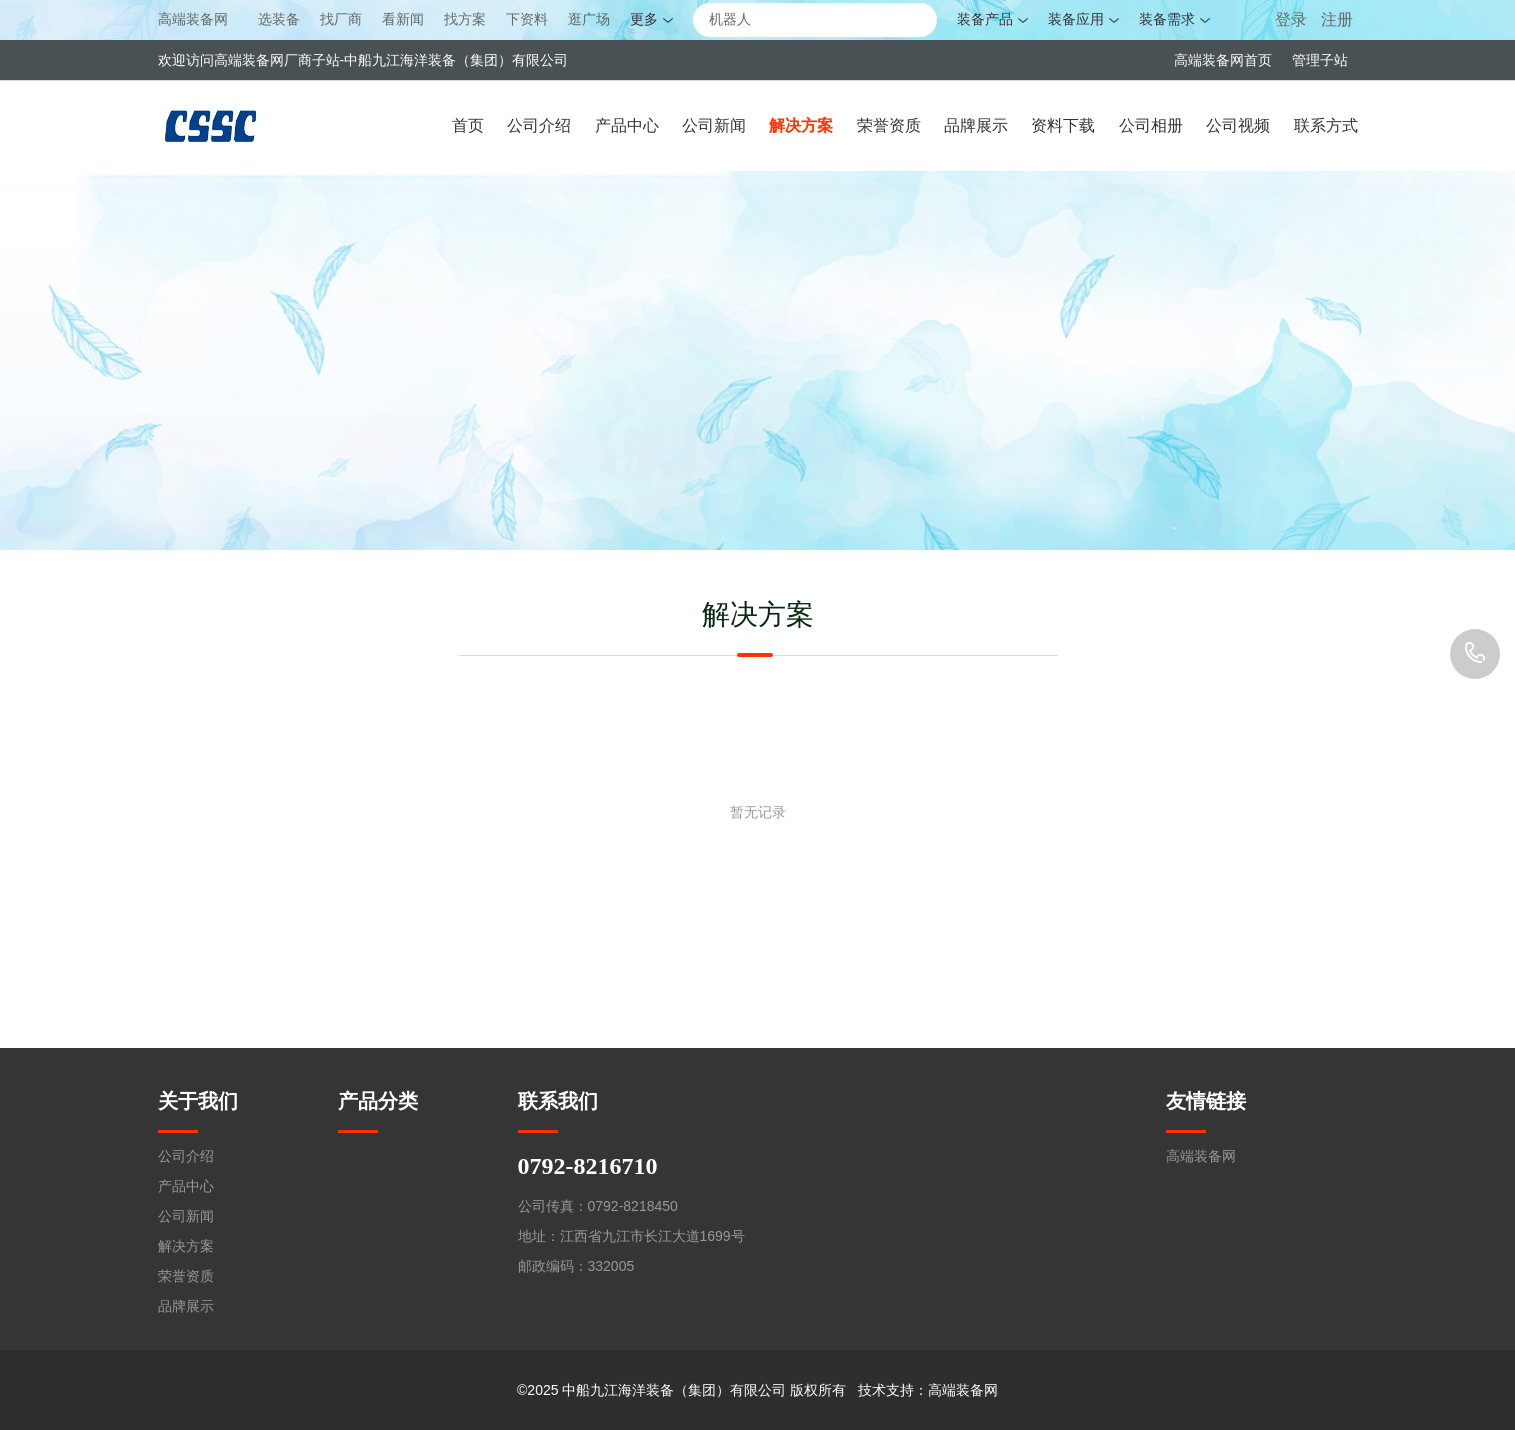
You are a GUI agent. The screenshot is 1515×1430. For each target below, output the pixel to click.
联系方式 (1326, 125)
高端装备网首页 (1223, 60)
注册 (1337, 19)
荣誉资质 (889, 125)
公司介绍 (539, 125)
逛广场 (589, 19)
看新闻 (403, 19)
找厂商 (341, 19)
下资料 (527, 19)
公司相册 (1151, 125)
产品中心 (627, 125)
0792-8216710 (1475, 654)
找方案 (465, 19)
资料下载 (1063, 125)
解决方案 (801, 125)
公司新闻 (714, 125)
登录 (1293, 19)
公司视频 (1238, 125)
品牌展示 (976, 125)
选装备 (279, 19)
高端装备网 (193, 19)
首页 (468, 125)
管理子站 (1320, 60)
